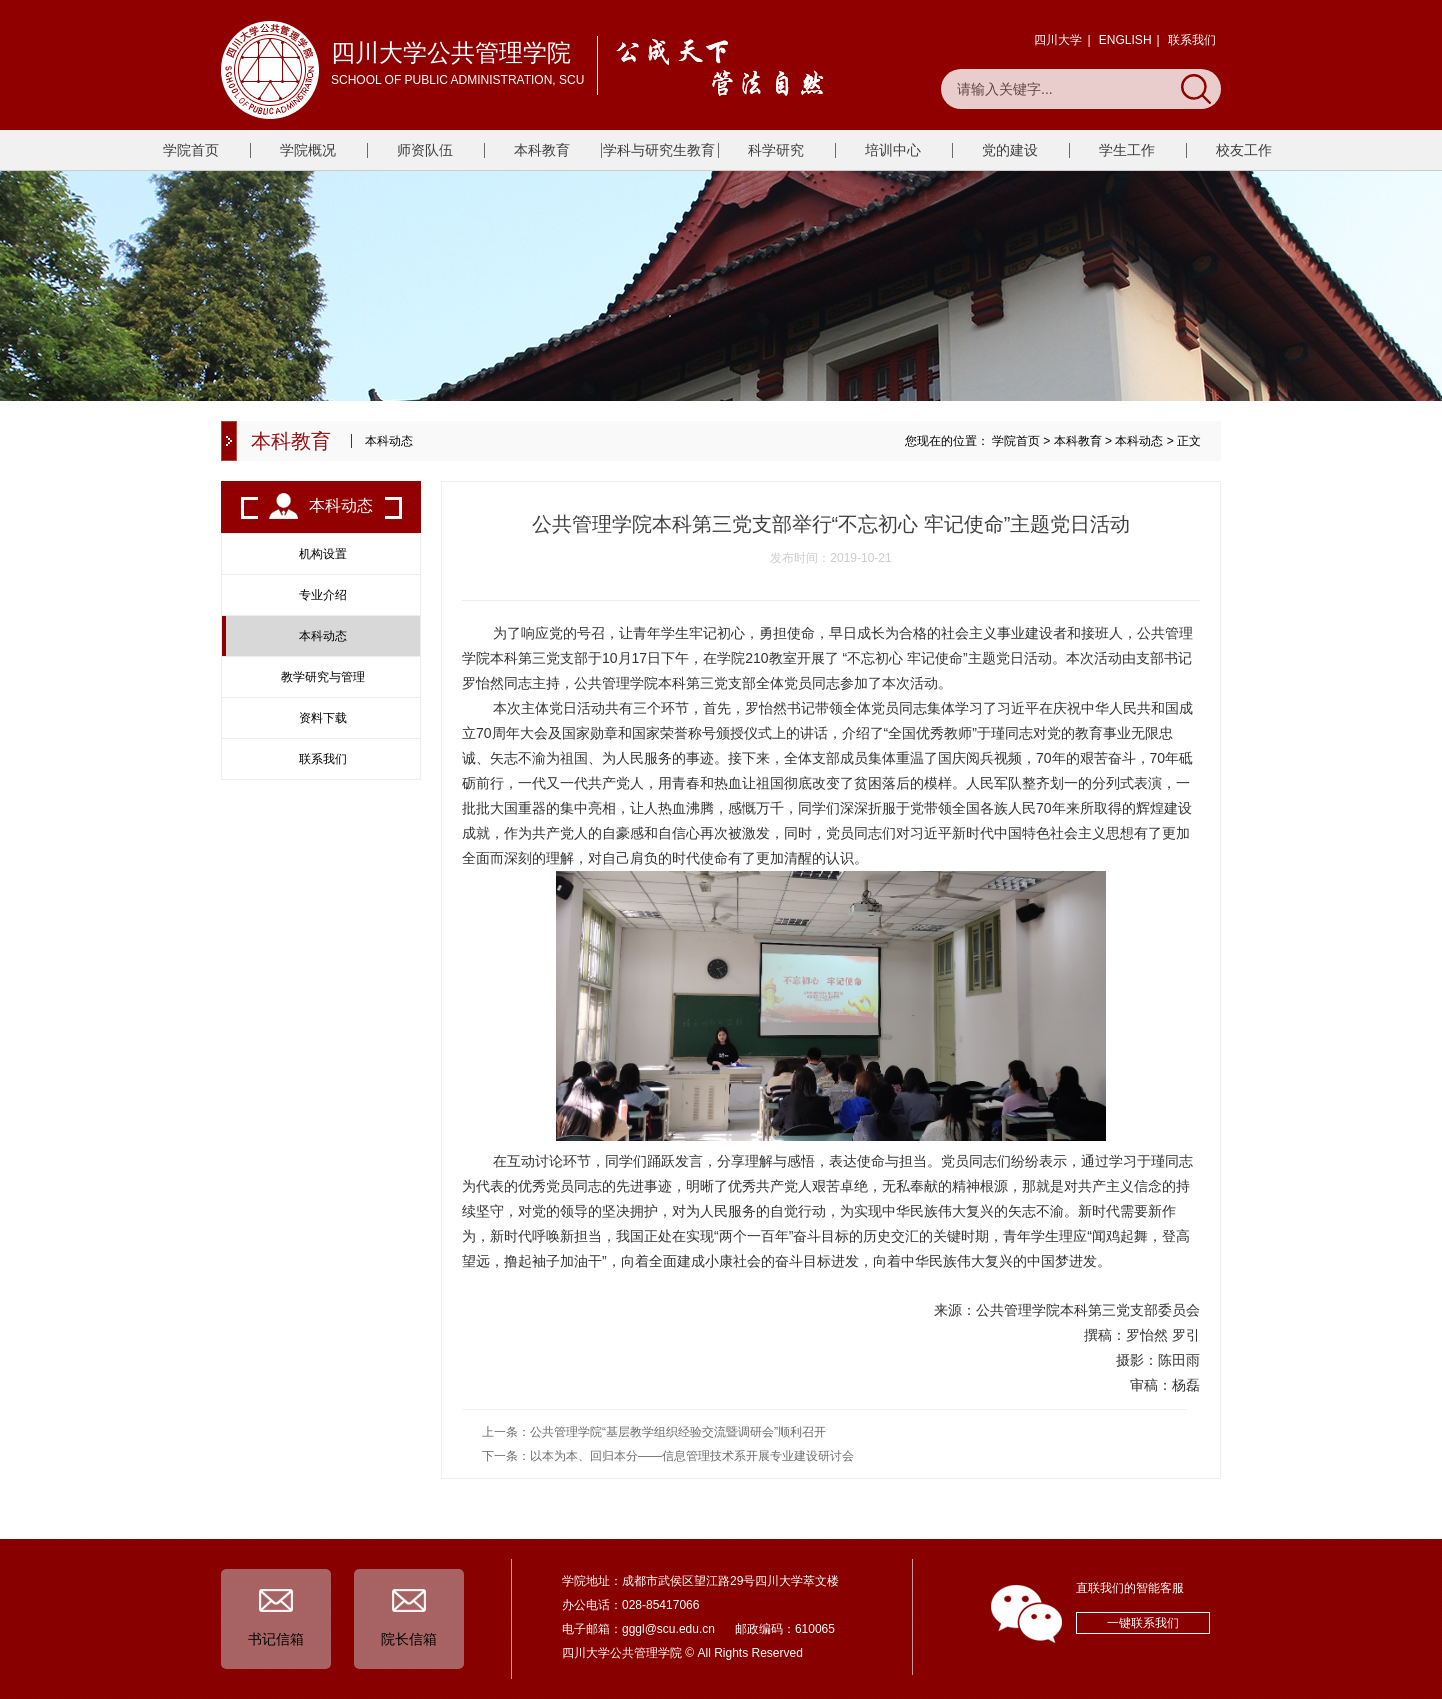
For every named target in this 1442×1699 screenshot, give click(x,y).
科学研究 (776, 150)
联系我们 (1192, 40)
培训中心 (893, 150)
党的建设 (1010, 150)
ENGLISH (1125, 40)
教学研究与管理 (323, 677)
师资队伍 (425, 150)
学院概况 (308, 150)
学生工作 (1127, 150)
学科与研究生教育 (659, 150)
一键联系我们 (1143, 1623)
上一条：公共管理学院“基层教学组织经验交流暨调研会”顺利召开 (654, 1432)
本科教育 (542, 150)
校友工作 (1244, 150)
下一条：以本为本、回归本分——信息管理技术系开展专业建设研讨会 (668, 1456)
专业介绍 (323, 595)
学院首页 (191, 150)
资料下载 (323, 718)
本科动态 (1139, 441)
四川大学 (1058, 40)
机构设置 (323, 554)
